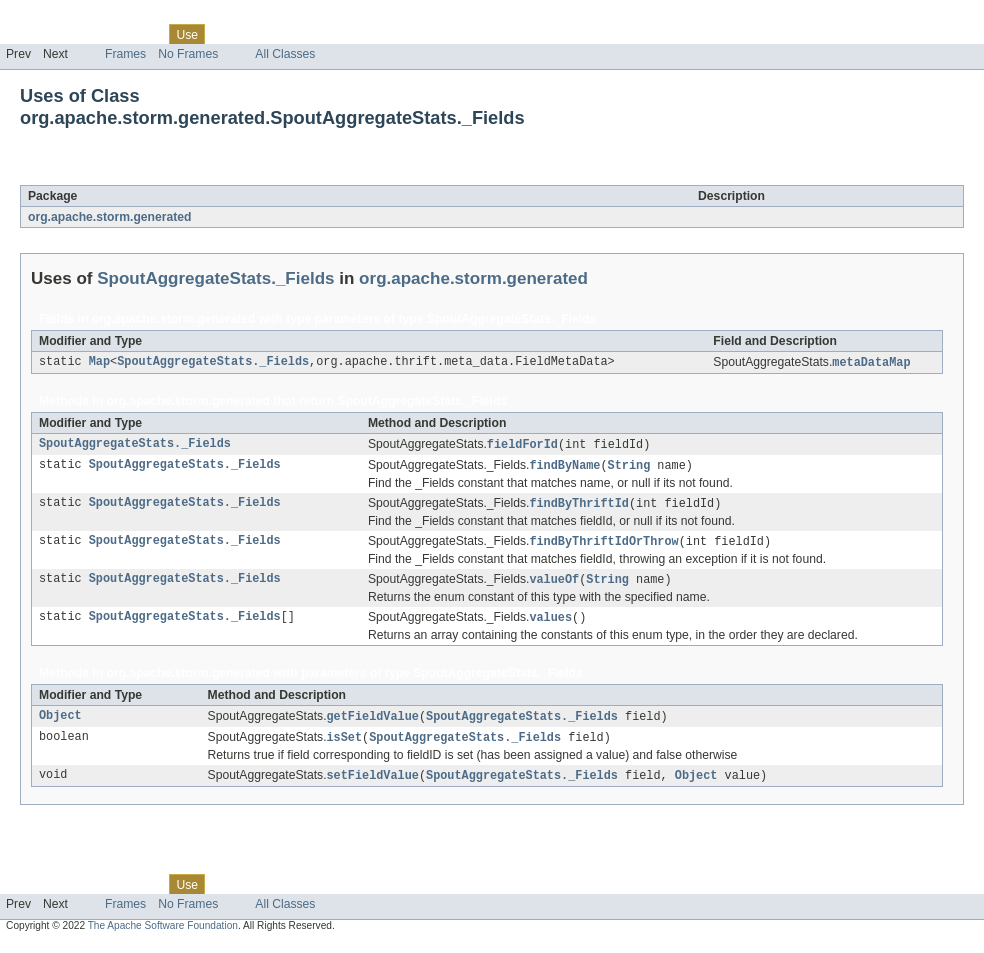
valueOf (554, 585)
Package (92, 34)
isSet (345, 746)
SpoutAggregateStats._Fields (222, 174)
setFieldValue (373, 785)
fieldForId (522, 446)
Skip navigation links (55, 17)
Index (342, 34)
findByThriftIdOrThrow (603, 546)
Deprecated (284, 34)
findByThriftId (579, 507)
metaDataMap (871, 363)
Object (60, 724)
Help (381, 34)
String (629, 468)
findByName (564, 468)
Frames (125, 54)
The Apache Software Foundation (163, 935)
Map (99, 363)
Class (143, 34)
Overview (31, 34)
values (550, 624)
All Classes (285, 54)
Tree (228, 34)
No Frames (188, 54)
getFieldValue (373, 724)
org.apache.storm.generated (109, 217)
